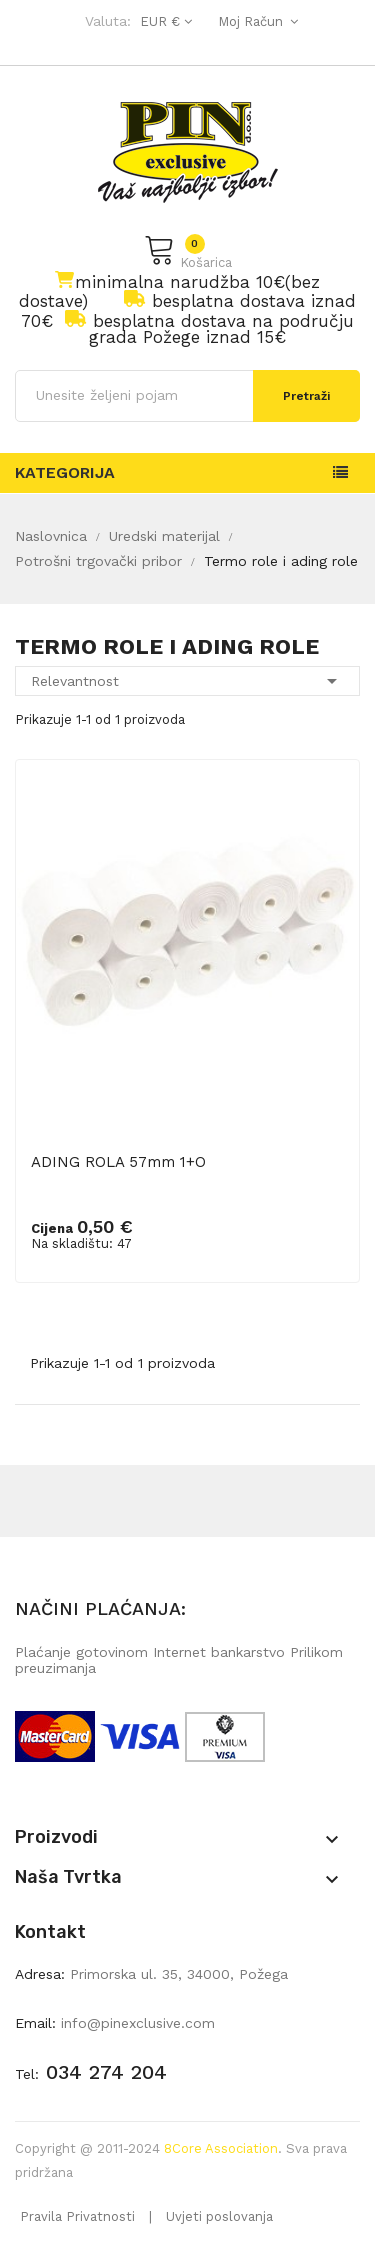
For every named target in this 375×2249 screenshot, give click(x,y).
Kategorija (65, 472)
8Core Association (221, 2148)
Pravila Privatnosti (77, 2216)
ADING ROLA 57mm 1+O (118, 1162)
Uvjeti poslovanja (219, 2216)
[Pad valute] (163, 21)
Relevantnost (187, 681)
